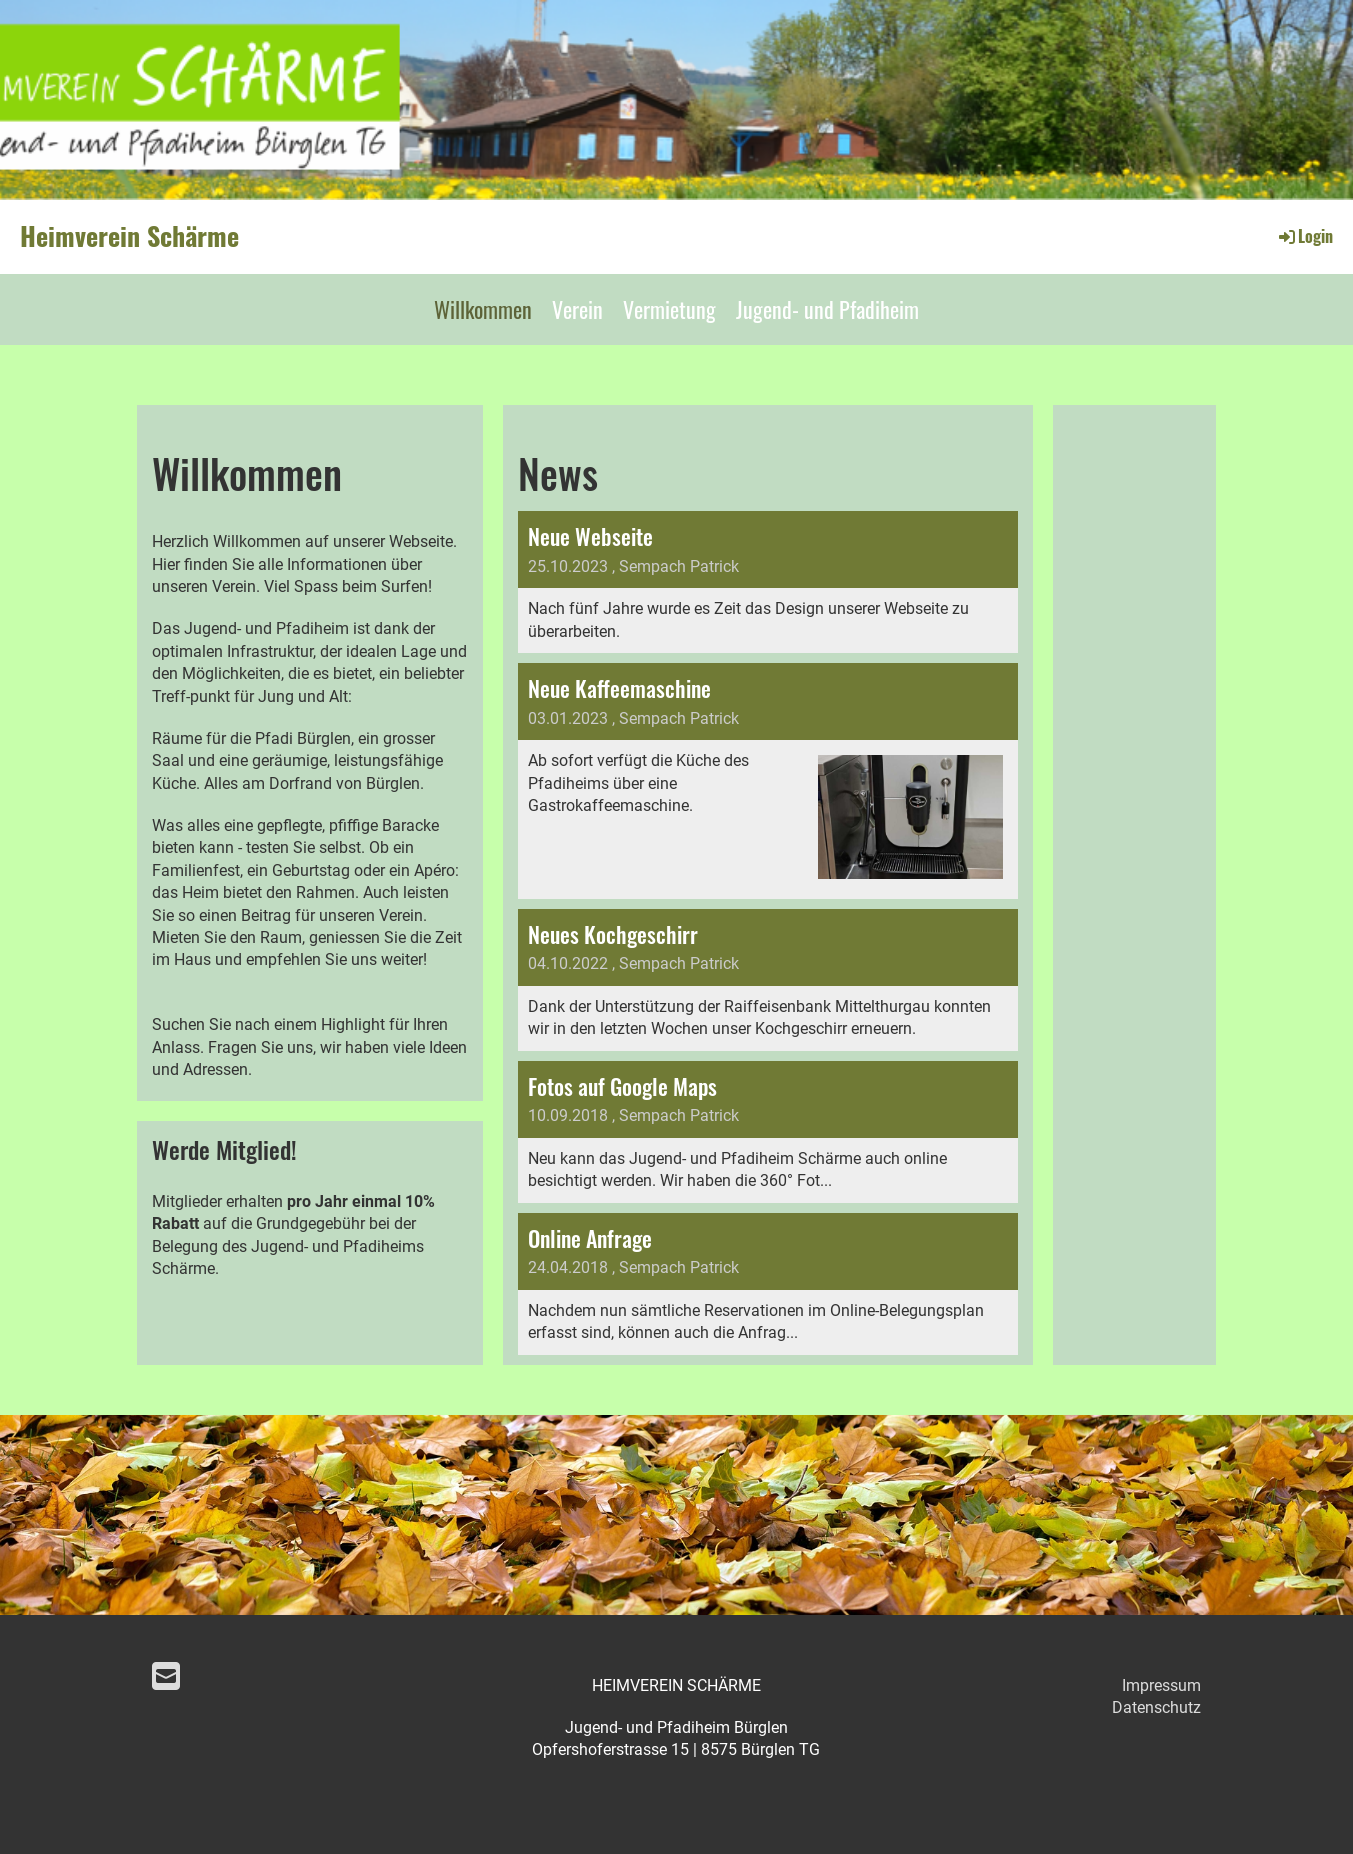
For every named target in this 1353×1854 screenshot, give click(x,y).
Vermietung (669, 309)
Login (1304, 236)
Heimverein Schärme (129, 236)
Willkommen (483, 309)
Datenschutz (1156, 1707)
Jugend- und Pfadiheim (827, 309)
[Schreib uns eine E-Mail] (166, 1677)
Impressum (1161, 1685)
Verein (577, 309)
